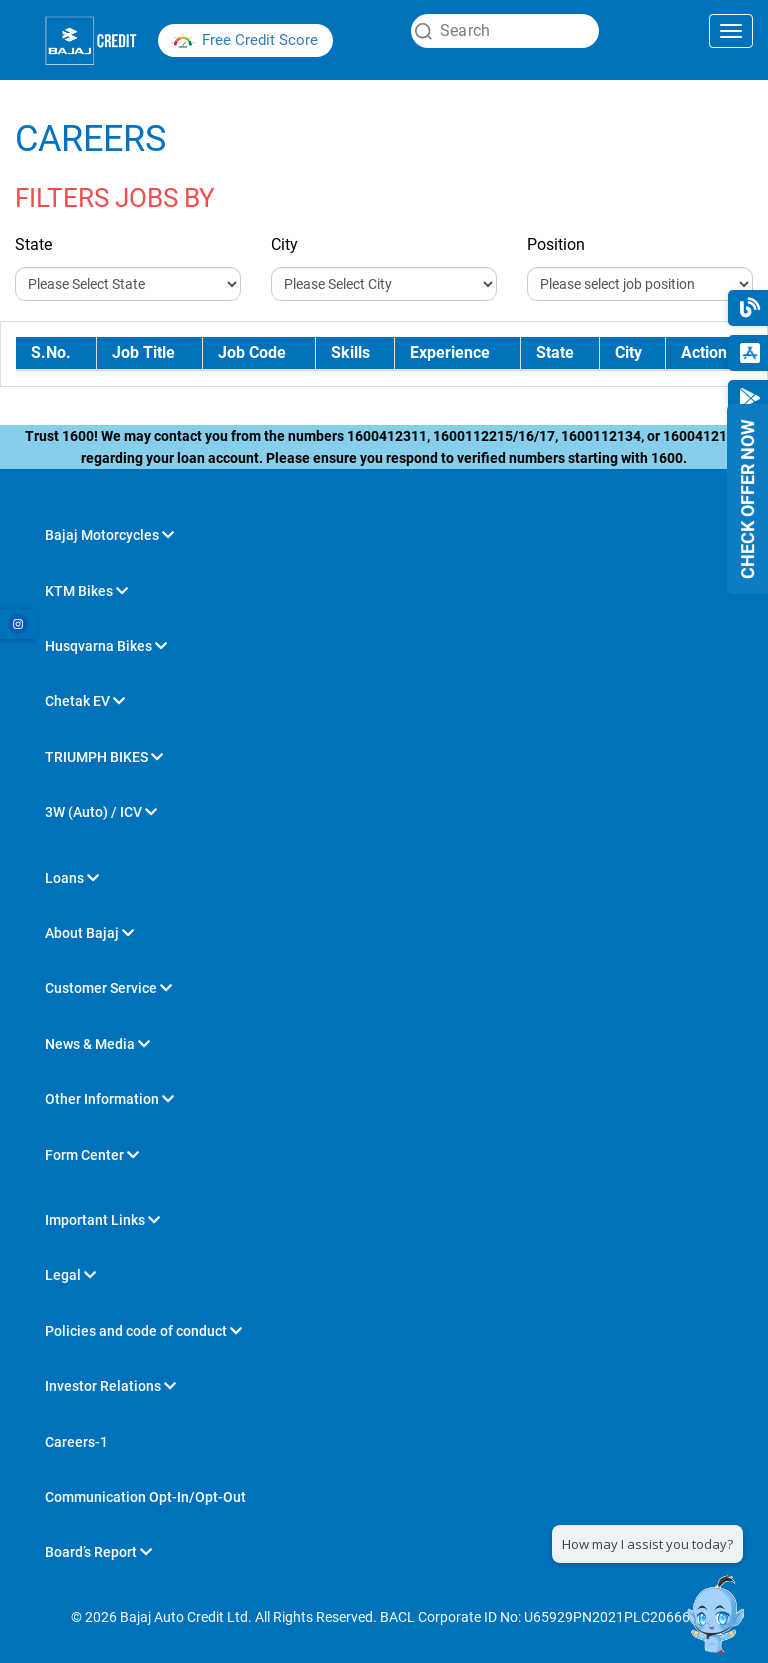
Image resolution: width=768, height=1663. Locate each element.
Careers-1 (76, 1442)
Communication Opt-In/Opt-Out (145, 1497)
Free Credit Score (260, 40)
